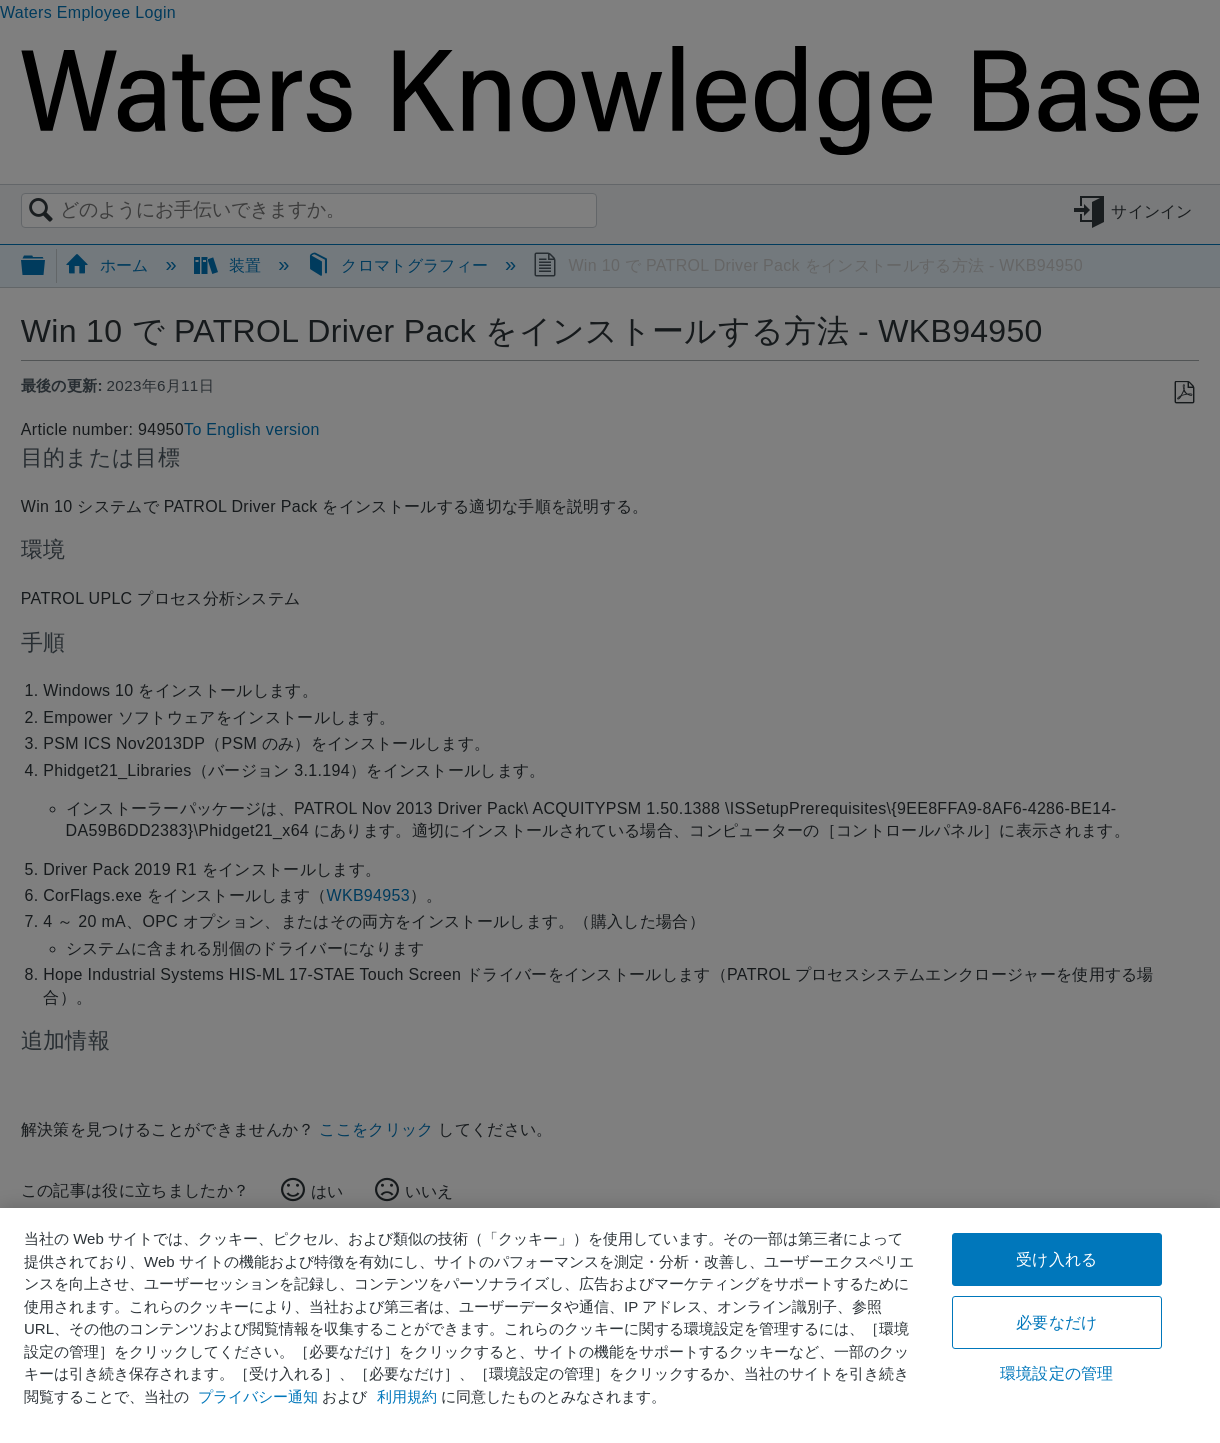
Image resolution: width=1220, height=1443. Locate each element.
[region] (610, 1325)
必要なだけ (1056, 1322)
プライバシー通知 (258, 1396)
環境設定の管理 (1056, 1373)
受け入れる (1056, 1259)
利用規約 (407, 1396)
